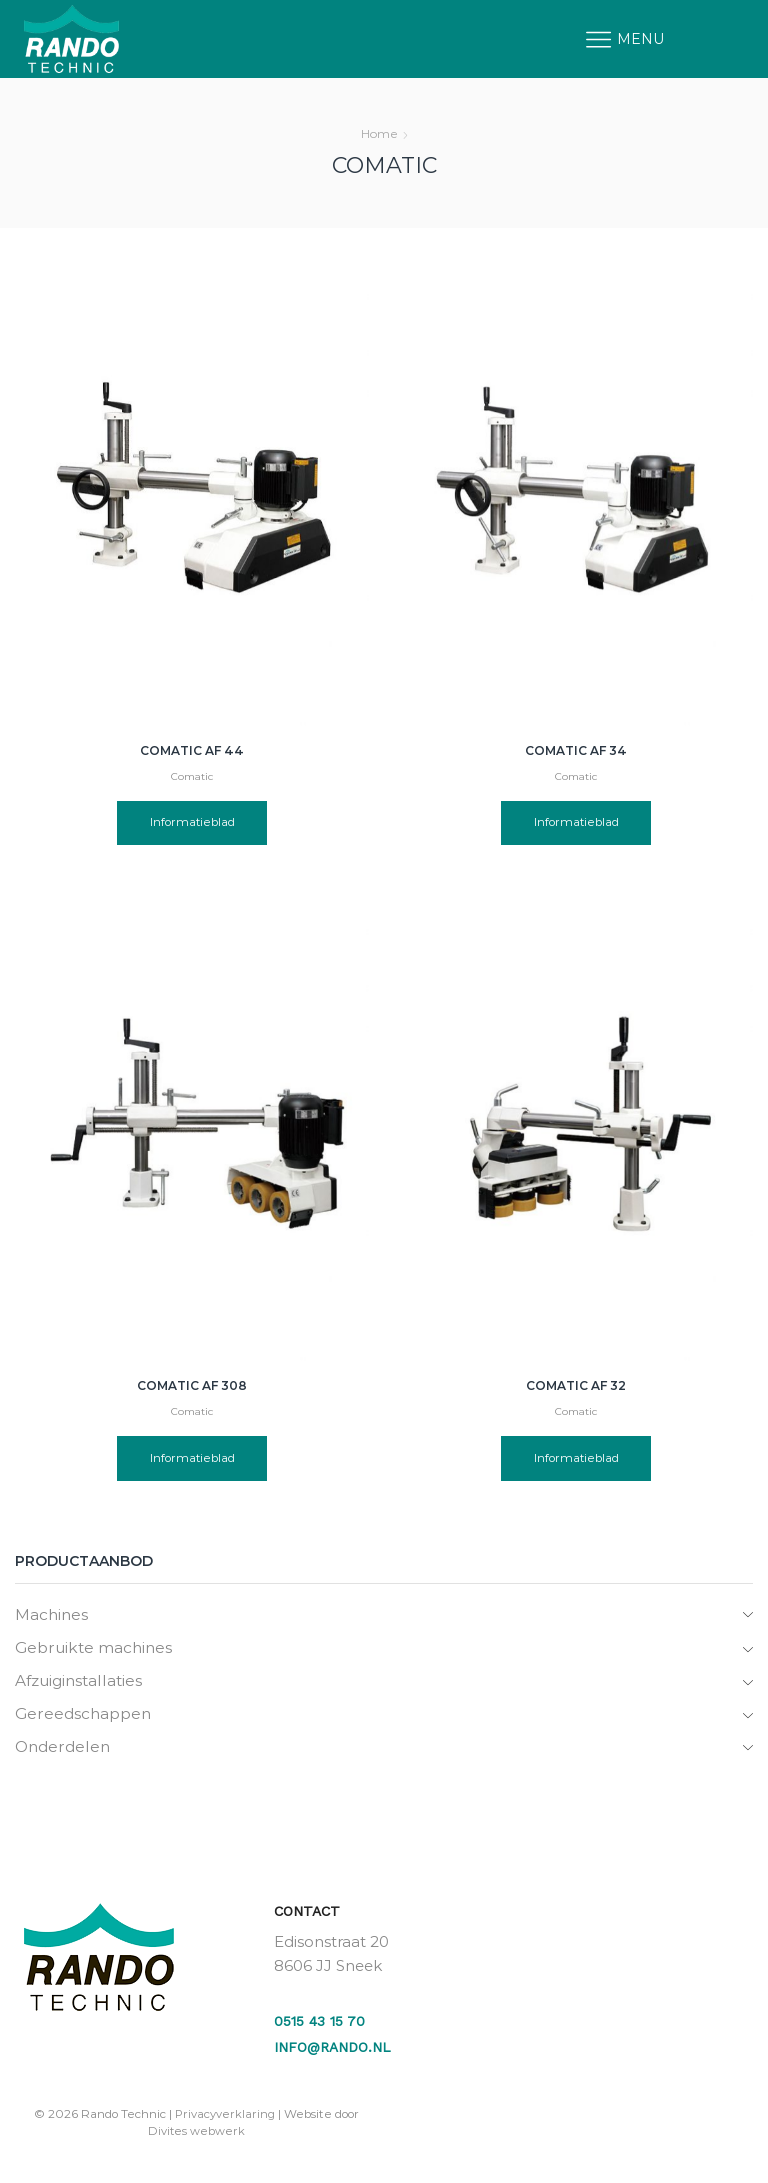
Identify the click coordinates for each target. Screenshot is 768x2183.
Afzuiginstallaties (82, 1682)
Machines (52, 1614)
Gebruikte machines (96, 1648)
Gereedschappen (85, 1715)
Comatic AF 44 (192, 750)
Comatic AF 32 (576, 1385)
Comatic (192, 776)
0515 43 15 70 (319, 2025)
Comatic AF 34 (576, 750)
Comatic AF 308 (192, 1385)
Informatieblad (192, 823)
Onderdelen (65, 1749)
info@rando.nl (333, 2051)
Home (379, 133)
